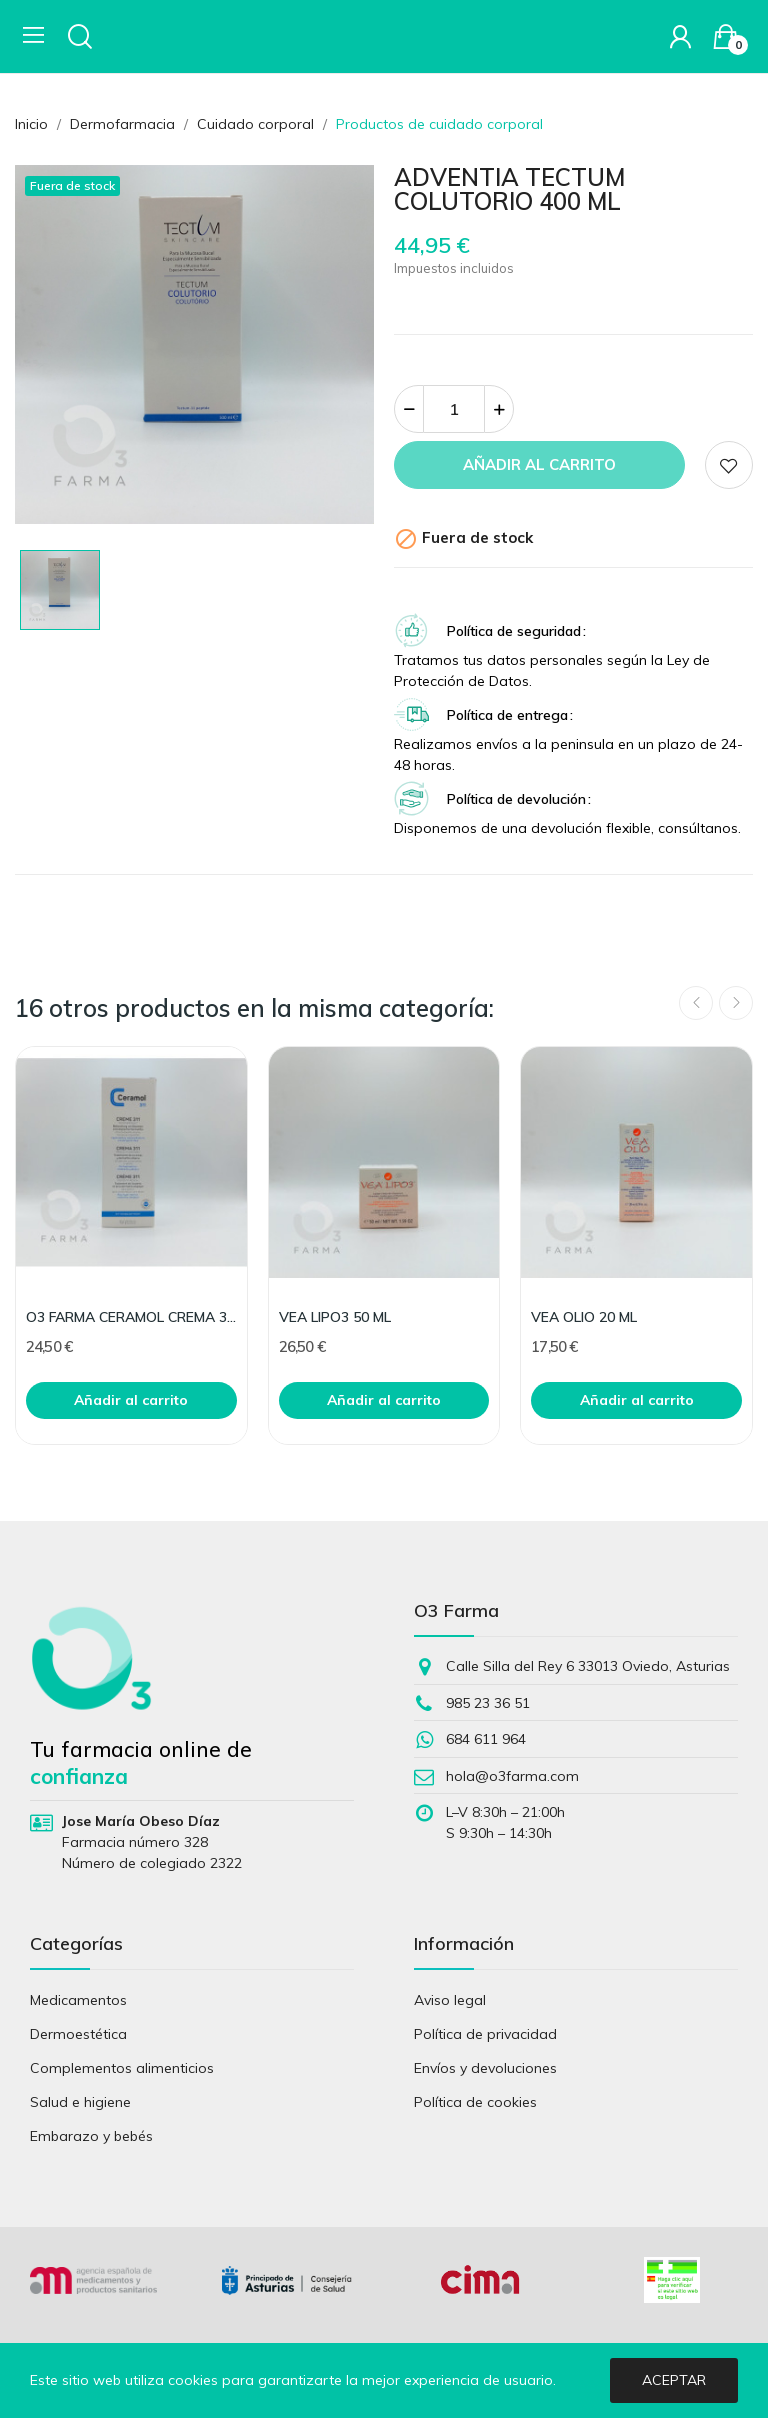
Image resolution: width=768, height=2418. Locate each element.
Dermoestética (78, 2034)
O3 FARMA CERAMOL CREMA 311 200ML (131, 1317)
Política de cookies (475, 2102)
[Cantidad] (454, 409)
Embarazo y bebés (91, 2136)
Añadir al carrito (539, 464)
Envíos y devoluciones (485, 2068)
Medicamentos (78, 2000)
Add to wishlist (729, 465)
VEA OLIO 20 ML (584, 1317)
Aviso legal (450, 2000)
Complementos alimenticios (122, 2068)
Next (736, 1003)
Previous (696, 1003)
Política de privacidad (485, 2034)
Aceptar (674, 2380)
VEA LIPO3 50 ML (335, 1317)
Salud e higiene (80, 2102)
